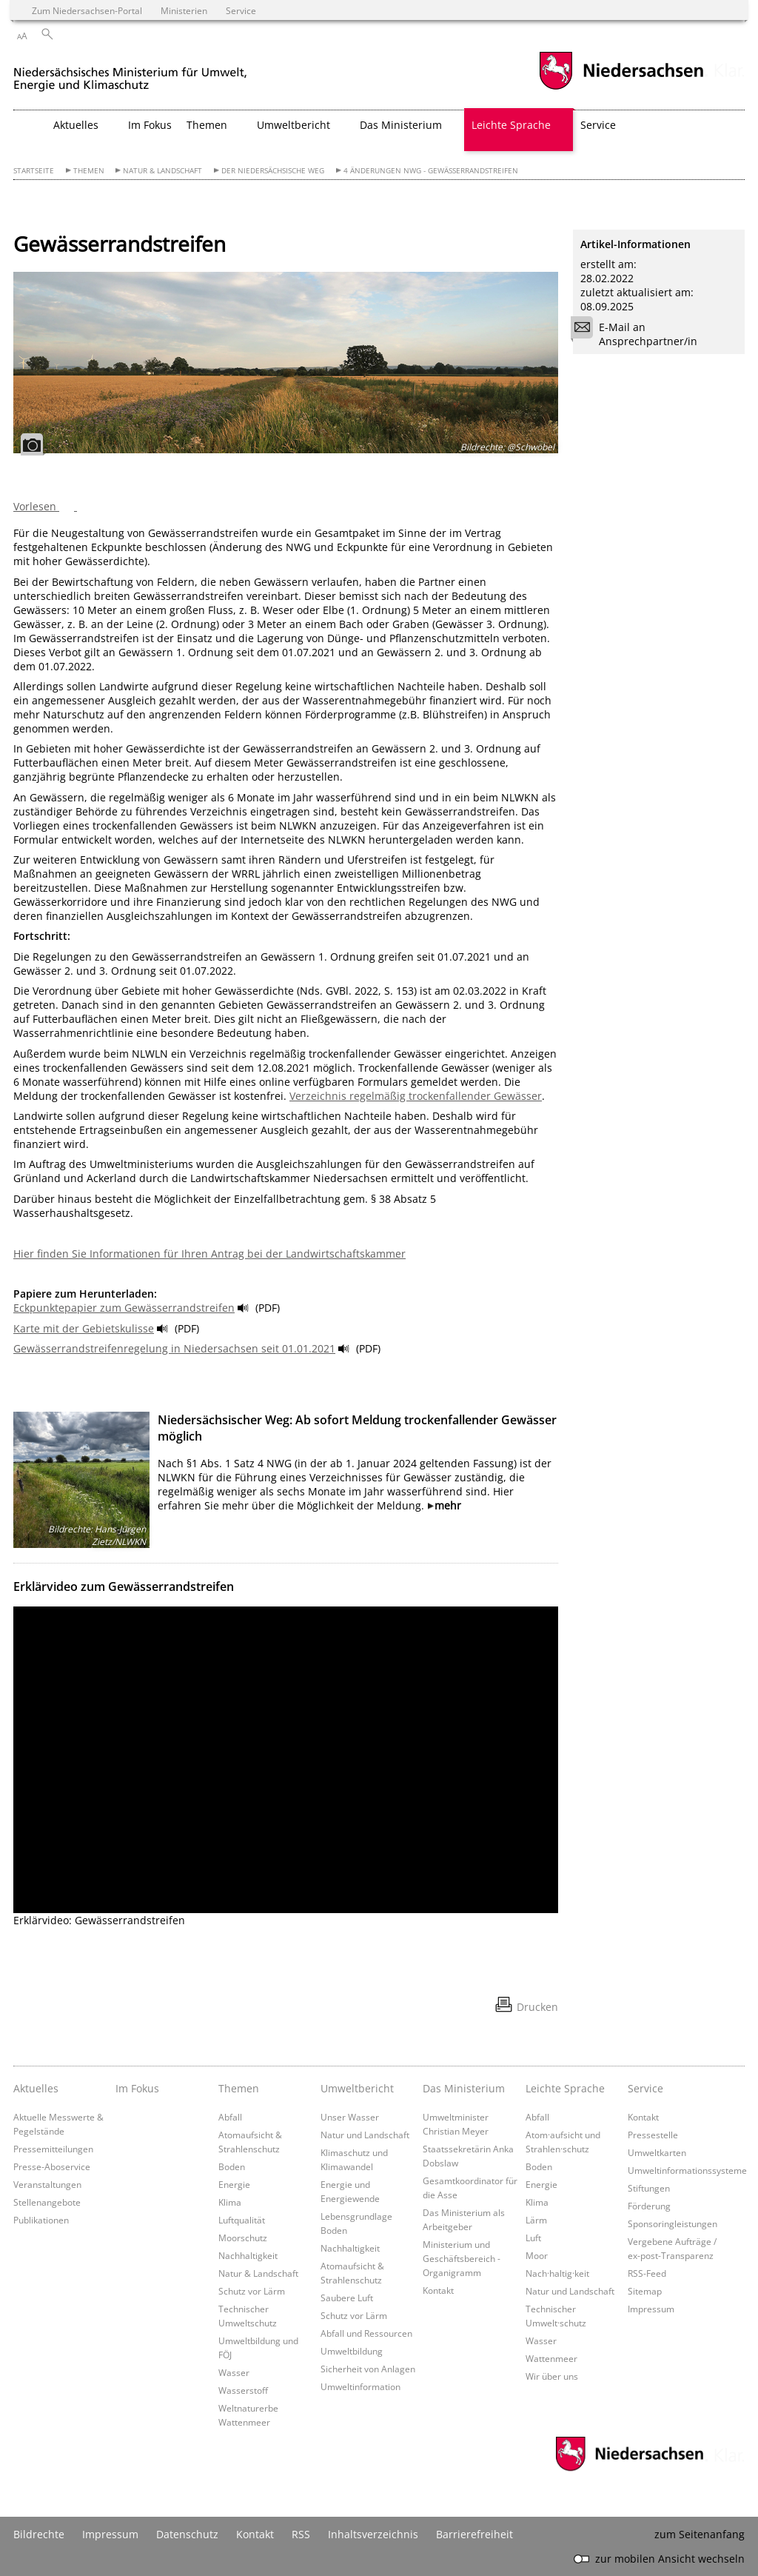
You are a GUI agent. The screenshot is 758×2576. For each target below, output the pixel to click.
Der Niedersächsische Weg (272, 171)
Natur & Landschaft (162, 171)
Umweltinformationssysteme (687, 2170)
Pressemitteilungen (53, 2149)
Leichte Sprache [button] (511, 125)
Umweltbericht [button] (293, 125)
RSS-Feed (647, 2273)
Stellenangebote (47, 2202)
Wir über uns (552, 2376)
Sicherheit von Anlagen (368, 2369)
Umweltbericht (357, 2088)
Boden (231, 2166)
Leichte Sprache (565, 2088)
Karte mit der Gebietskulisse (83, 1328)
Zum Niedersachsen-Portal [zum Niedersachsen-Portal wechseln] (87, 10)
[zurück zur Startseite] (130, 73)
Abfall (230, 2117)
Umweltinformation (360, 2386)
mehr (448, 1505)
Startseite (33, 171)
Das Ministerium (464, 2088)
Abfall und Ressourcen (366, 2333)
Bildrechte (38, 2534)
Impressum (651, 2309)
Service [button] (598, 125)
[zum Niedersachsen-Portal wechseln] (621, 88)
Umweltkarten (657, 2152)
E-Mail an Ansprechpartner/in (638, 334)
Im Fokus (150, 125)
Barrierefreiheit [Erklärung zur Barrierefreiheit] (474, 2534)
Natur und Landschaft (365, 2134)
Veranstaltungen (47, 2184)
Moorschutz (242, 2237)
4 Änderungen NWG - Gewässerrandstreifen (430, 171)
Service (645, 2088)
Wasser (233, 2372)
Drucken (537, 2007)
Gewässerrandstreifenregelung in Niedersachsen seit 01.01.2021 (174, 1348)
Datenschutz (187, 2534)
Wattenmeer (551, 2358)
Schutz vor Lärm (251, 2291)
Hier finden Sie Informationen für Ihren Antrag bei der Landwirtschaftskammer (209, 1254)
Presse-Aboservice (51, 2166)
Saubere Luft (347, 2297)
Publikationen (41, 2220)
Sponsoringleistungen (672, 2223)
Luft (533, 2237)
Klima (229, 2202)
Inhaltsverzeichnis (373, 2534)
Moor (537, 2255)
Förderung (649, 2206)
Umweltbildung (352, 2351)
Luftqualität (241, 2220)
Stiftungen (649, 2188)
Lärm (536, 2220)
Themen (88, 171)
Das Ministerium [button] (401, 125)
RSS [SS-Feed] (301, 2534)
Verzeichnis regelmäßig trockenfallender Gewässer (415, 1096)
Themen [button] (207, 125)
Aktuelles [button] (75, 125)
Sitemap (645, 2291)
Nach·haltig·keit (557, 2273)
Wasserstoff (243, 2390)
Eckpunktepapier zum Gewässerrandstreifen (124, 1308)
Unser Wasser (350, 2117)
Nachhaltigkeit (248, 2255)
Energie (234, 2184)
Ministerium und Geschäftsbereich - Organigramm (461, 2258)
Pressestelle (653, 2134)
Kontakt (438, 2290)
